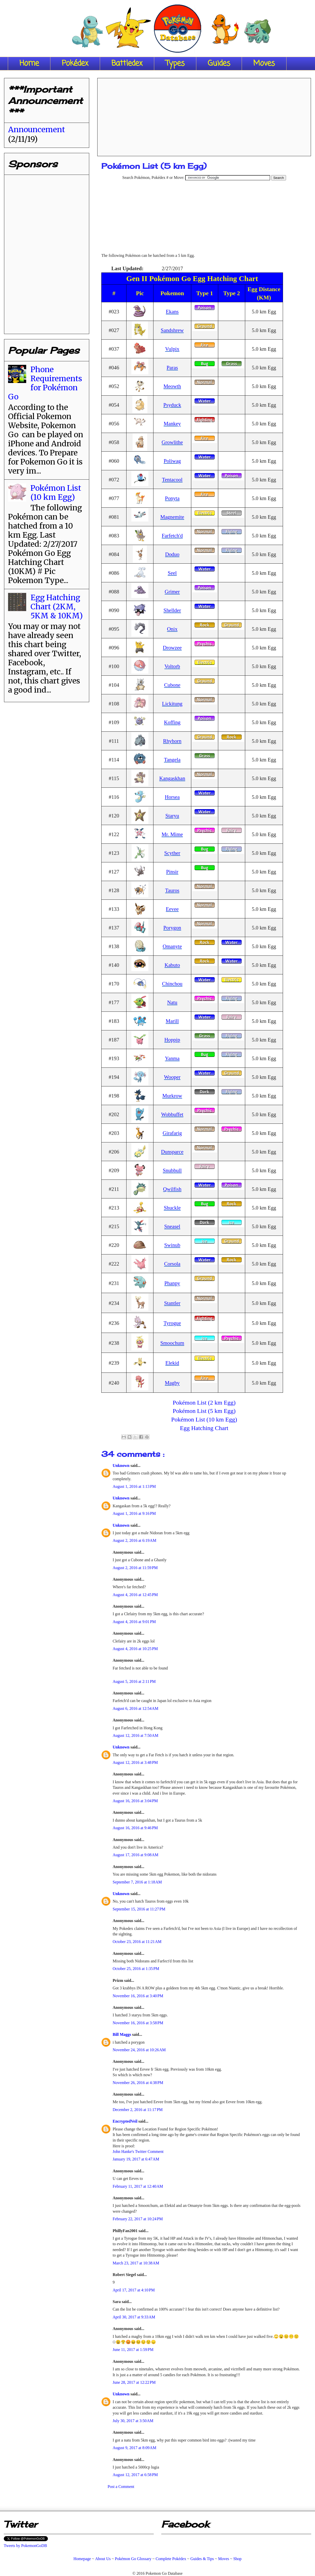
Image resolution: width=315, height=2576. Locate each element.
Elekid (172, 1363)
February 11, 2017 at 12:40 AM (138, 2186)
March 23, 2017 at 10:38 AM (136, 2263)
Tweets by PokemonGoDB (25, 2545)
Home (29, 63)
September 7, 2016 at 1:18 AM (137, 1882)
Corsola (172, 1264)
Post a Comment (121, 2486)
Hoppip (172, 1040)
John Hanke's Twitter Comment (138, 2151)
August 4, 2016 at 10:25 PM (135, 1649)
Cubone (172, 685)
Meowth (172, 386)
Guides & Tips (202, 2559)
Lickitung (172, 703)
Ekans (172, 311)
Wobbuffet (172, 1114)
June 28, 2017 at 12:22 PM (134, 2382)
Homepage (82, 2559)
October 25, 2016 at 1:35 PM (136, 1968)
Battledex (127, 63)
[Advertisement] (204, 115)
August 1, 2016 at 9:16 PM (134, 1513)
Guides (219, 63)
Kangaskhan (172, 778)
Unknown (122, 1465)
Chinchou (172, 983)
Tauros (172, 890)
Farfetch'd (172, 535)
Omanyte (172, 946)
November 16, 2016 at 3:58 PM (138, 2023)
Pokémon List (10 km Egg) (55, 492)
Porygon (172, 927)
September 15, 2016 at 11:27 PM (139, 1909)
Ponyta (172, 498)
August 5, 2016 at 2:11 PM (134, 1681)
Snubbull (172, 1170)
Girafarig (172, 1133)
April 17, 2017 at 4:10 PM (134, 2290)
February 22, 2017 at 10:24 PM (138, 2219)
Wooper (172, 1077)
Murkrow (172, 1096)
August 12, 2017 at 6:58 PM (135, 2475)
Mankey (172, 423)
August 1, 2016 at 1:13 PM (134, 1486)
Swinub (172, 1245)
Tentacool (172, 479)
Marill (172, 1021)
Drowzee (172, 647)
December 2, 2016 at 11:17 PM (138, 2109)
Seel (172, 573)
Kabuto (172, 965)
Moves (264, 63)
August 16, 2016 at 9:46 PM (135, 1828)
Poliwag (172, 461)
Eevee (172, 909)
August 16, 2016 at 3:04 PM (135, 1801)
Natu (172, 1002)
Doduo (172, 554)
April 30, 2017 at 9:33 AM (134, 2317)
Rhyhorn (172, 741)
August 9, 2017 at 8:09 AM (134, 2448)
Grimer (172, 591)
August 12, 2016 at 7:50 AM (135, 1735)
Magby (172, 1383)
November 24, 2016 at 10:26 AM (139, 2050)
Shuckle (172, 1208)
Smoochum (172, 1343)
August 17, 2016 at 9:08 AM (135, 1855)
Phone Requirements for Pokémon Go (45, 383)
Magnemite (172, 517)
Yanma (172, 1058)
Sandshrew (172, 330)
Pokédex (75, 63)
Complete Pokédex (170, 2559)
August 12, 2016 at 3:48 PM (135, 1762)
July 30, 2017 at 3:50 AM (133, 2421)
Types (175, 63)
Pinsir (172, 871)
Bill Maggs (122, 2034)
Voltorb (172, 666)
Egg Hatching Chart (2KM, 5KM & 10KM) (56, 606)
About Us (103, 2559)
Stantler (172, 1303)
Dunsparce (172, 1152)
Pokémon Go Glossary (133, 2559)
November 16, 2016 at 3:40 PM (138, 1996)
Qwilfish (172, 1189)
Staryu (172, 815)
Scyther (172, 853)
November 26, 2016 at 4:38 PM (138, 2082)
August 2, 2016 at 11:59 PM (135, 1568)
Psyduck (172, 405)
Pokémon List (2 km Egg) (204, 1402)
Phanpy (172, 1283)
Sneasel (172, 1226)
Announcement (36, 129)
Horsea (172, 797)
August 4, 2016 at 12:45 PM (135, 1595)
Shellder (172, 610)
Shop (237, 2559)
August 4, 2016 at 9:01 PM (134, 1622)
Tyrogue (172, 1323)
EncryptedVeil (125, 2121)
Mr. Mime (172, 834)
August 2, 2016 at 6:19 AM (134, 1540)
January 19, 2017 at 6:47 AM (136, 2159)
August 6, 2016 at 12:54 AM (135, 1708)
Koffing (172, 722)
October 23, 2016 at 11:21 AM (137, 1941)
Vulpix (172, 349)
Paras (172, 367)
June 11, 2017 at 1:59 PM (133, 2349)
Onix (172, 629)
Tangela (172, 759)
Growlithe (172, 442)
